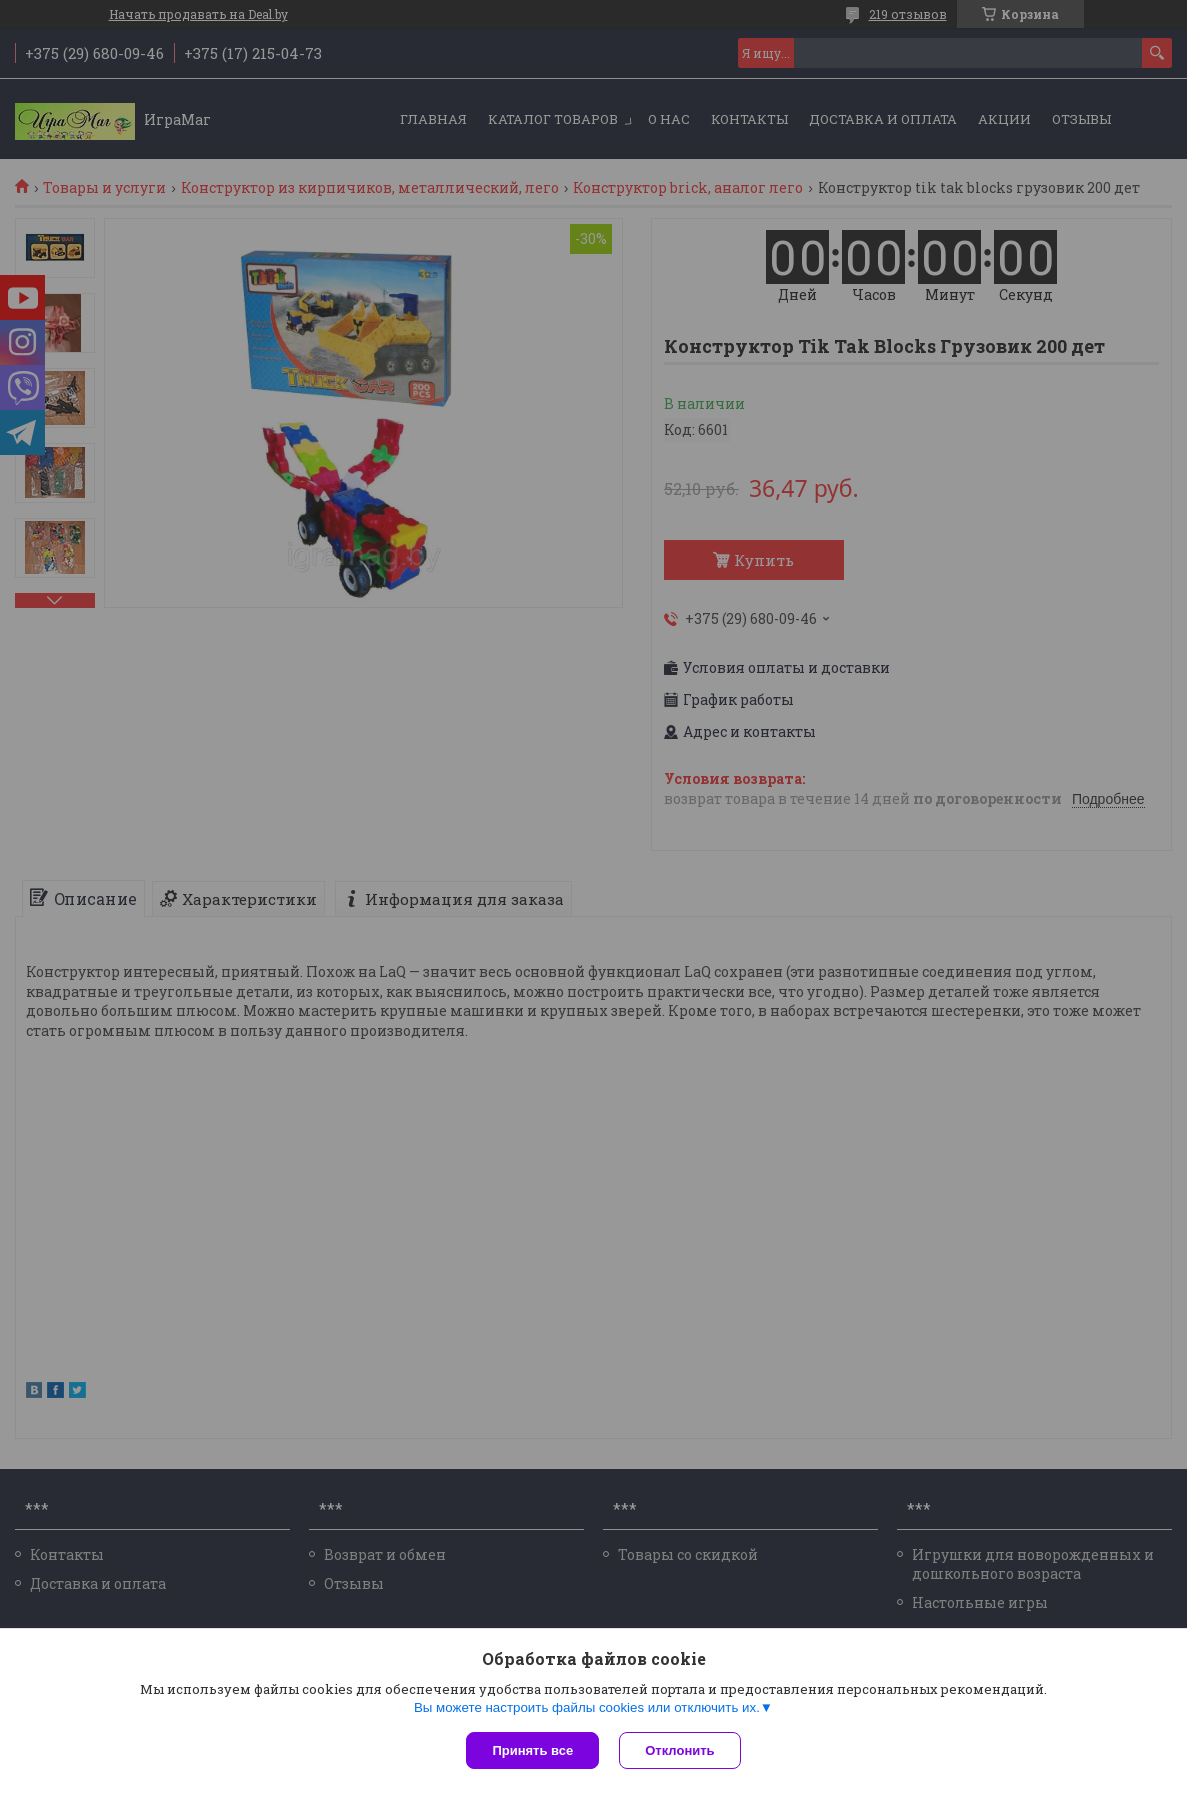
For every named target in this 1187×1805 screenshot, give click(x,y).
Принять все (532, 1750)
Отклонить (679, 1750)
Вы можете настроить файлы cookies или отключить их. (587, 1707)
